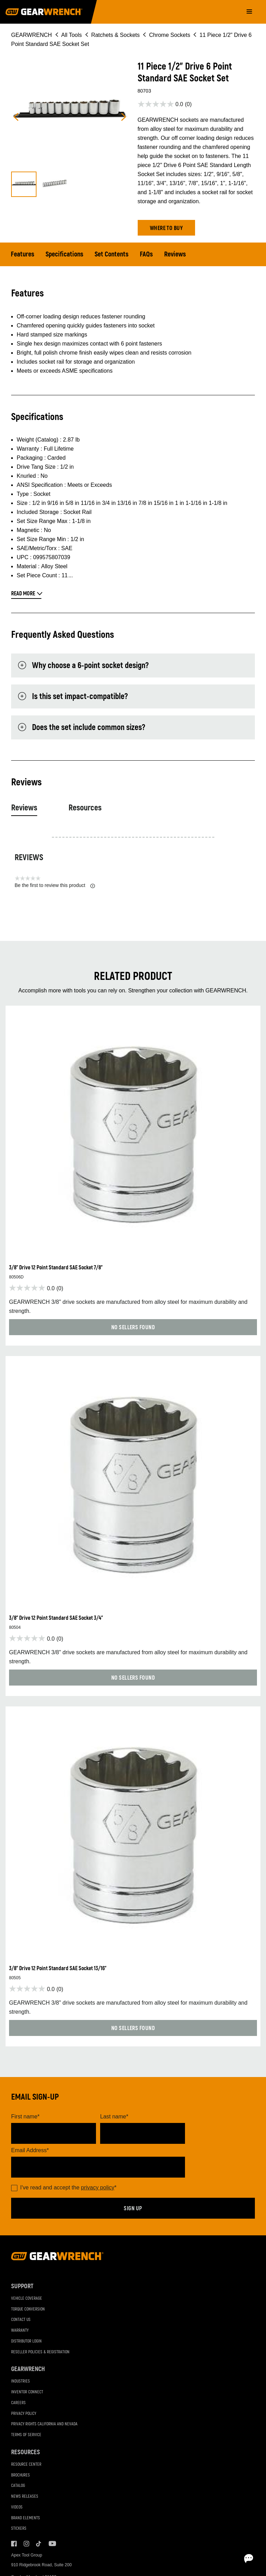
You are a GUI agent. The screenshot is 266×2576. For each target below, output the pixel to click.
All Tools (71, 35)
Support (22, 2286)
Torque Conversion (28, 2309)
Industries (20, 2381)
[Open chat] (221, 2558)
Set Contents (112, 254)
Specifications (64, 254)
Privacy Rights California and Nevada (44, 2424)
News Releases (24, 2496)
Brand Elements (25, 2518)
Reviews (175, 254)
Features (22, 254)
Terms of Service (26, 2435)
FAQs (146, 254)
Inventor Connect (27, 2392)
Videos (17, 2507)
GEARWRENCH (31, 35)
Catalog (18, 2485)
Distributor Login (26, 2341)
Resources (85, 808)
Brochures (20, 2475)
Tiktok (39, 2543)
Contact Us (21, 2319)
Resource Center (26, 2464)
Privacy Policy (23, 2413)
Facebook (14, 2543)
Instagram (26, 2543)
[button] (166, 228)
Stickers (18, 2528)
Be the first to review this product (55, 885)
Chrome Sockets (169, 35)
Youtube (51, 2543)
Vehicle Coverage (26, 2298)
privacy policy (97, 2187)
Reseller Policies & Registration (40, 2352)
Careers (18, 2402)
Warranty (20, 2330)
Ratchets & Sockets (115, 35)
